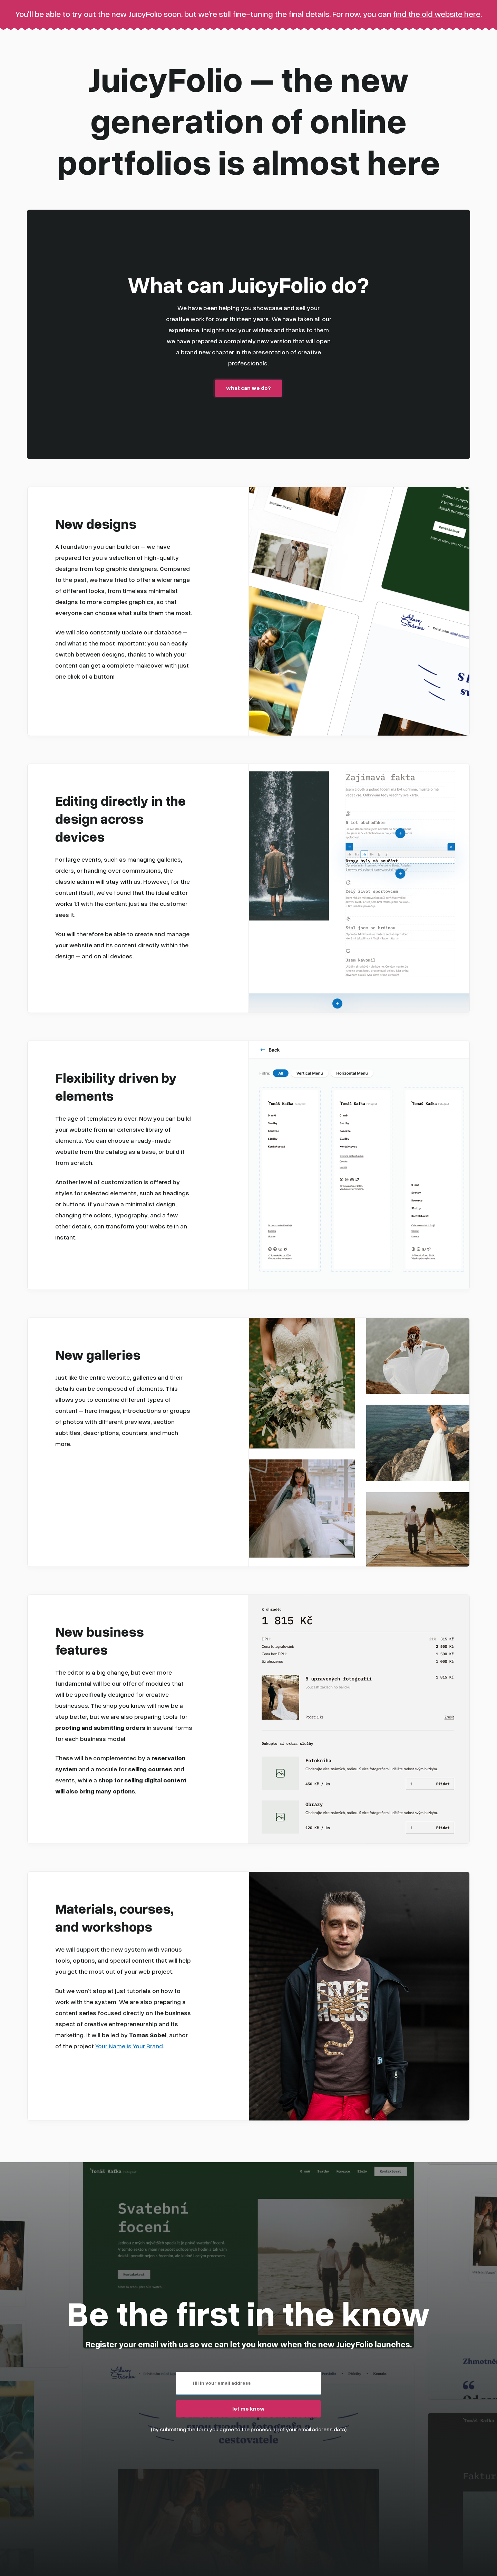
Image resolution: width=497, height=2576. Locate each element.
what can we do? (248, 387)
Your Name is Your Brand (129, 2045)
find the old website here (437, 14)
